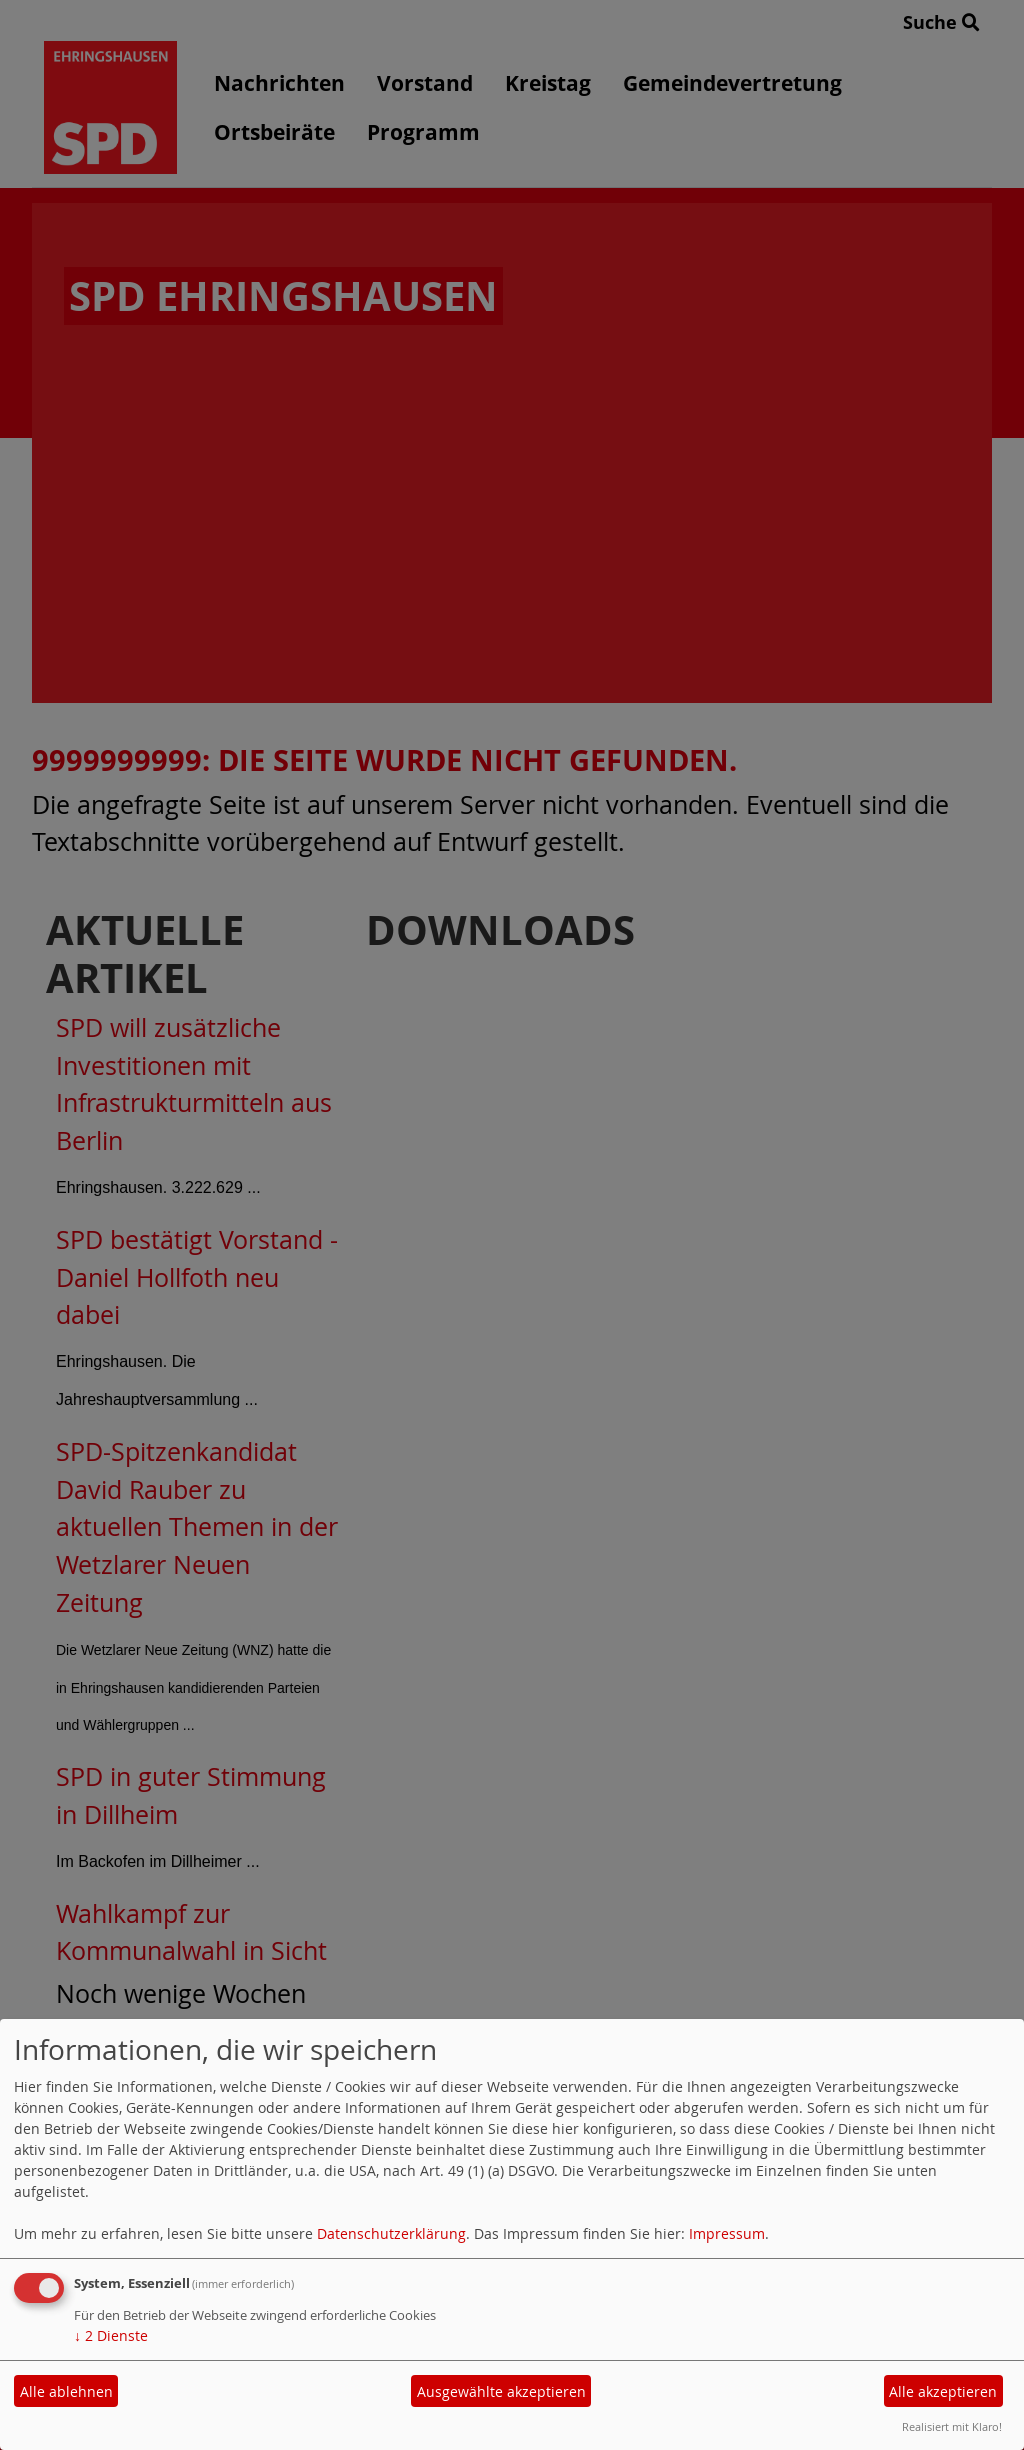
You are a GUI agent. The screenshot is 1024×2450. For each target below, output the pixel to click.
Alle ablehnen (66, 2391)
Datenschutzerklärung (391, 2233)
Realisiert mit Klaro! (952, 2426)
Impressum (727, 2233)
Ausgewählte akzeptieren (501, 2391)
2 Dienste (111, 2335)
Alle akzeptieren (943, 2391)
